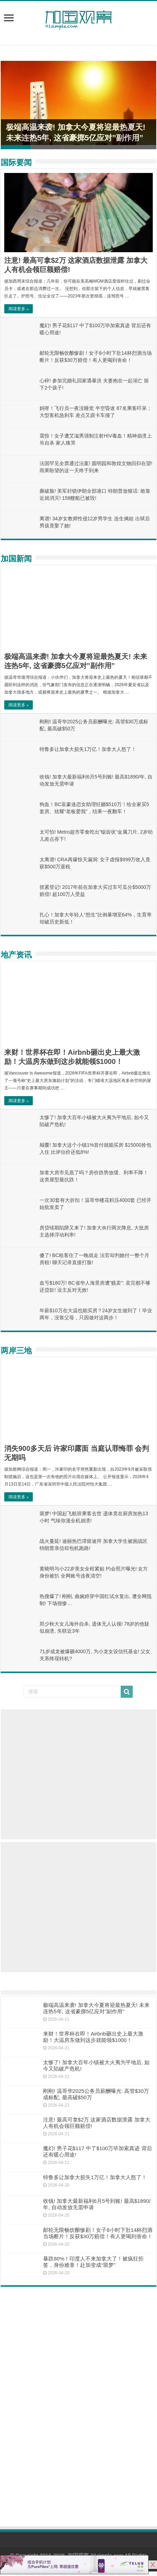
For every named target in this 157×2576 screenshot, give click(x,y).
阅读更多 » (18, 308)
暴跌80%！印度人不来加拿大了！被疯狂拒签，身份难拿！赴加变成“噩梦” (93, 2262)
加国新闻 (16, 558)
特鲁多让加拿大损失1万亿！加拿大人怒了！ (88, 749)
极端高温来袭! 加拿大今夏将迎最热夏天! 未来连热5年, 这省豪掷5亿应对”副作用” (96, 2008)
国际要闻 (16, 162)
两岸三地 (16, 1350)
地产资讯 (16, 954)
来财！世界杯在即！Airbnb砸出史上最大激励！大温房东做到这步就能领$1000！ (93, 2037)
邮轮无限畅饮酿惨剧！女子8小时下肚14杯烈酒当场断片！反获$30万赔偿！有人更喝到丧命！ (97, 2233)
